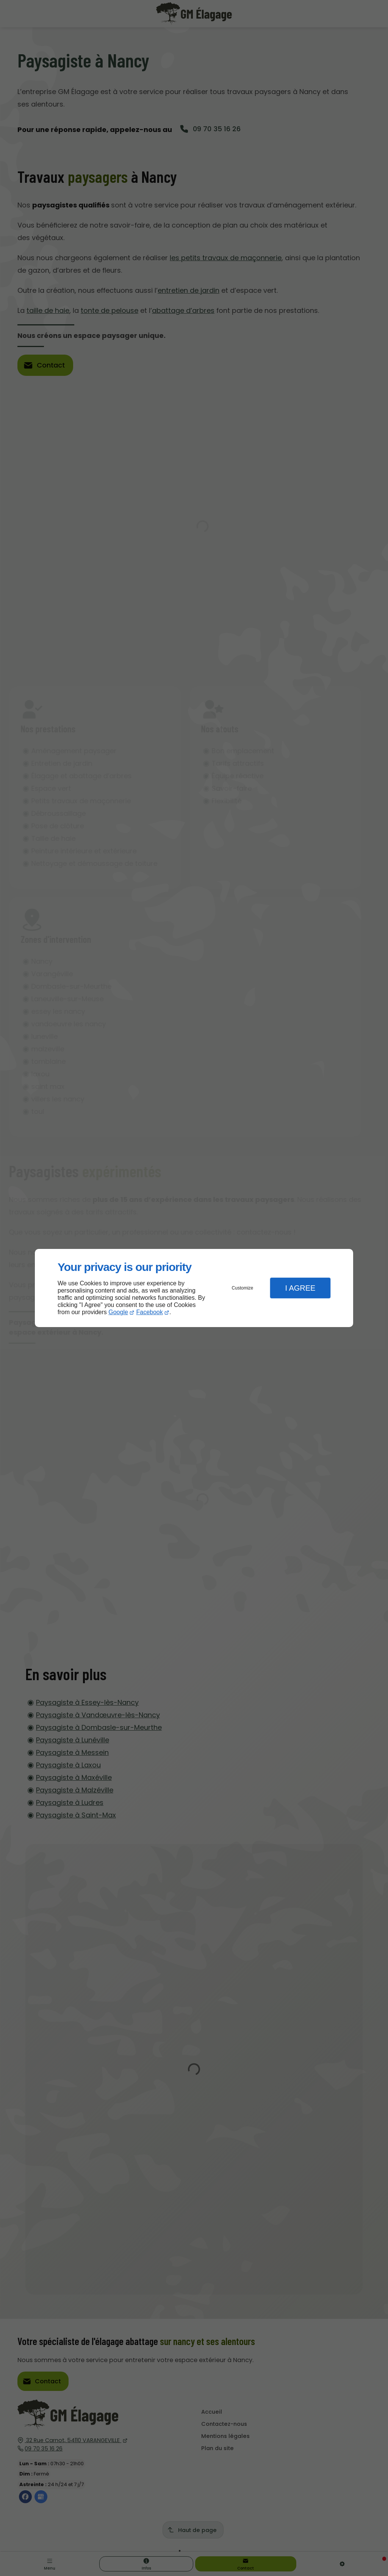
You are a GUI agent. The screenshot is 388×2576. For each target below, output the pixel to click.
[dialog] (194, 1288)
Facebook (149, 1312)
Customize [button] (242, 1288)
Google (118, 1312)
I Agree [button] (300, 1288)
